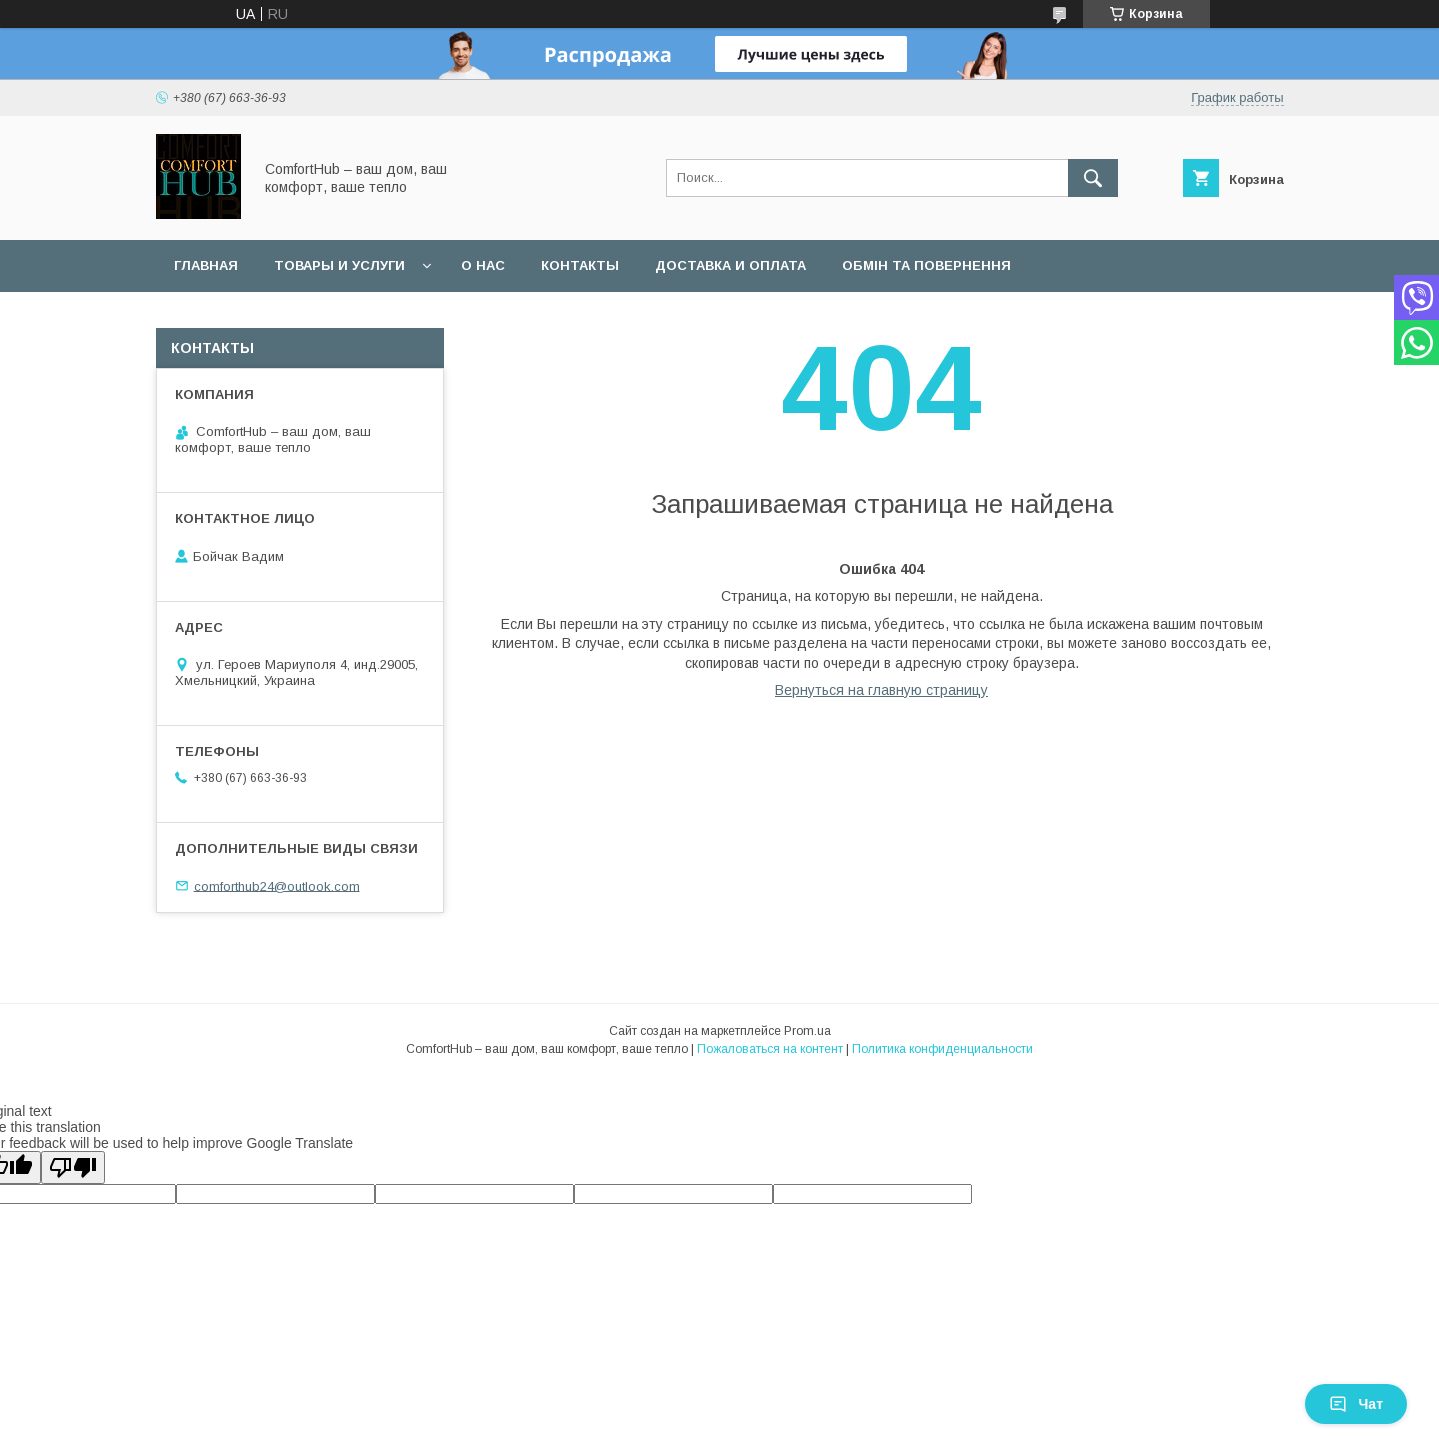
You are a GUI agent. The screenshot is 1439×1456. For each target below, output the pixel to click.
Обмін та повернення (926, 265)
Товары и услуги (339, 265)
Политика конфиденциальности (942, 1049)
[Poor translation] (73, 1167)
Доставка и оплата (730, 265)
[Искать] (1093, 178)
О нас (483, 265)
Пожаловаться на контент (770, 1049)
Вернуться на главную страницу (881, 690)
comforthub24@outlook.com (277, 885)
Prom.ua (807, 1031)
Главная (206, 265)
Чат (1356, 1404)
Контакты (580, 265)
